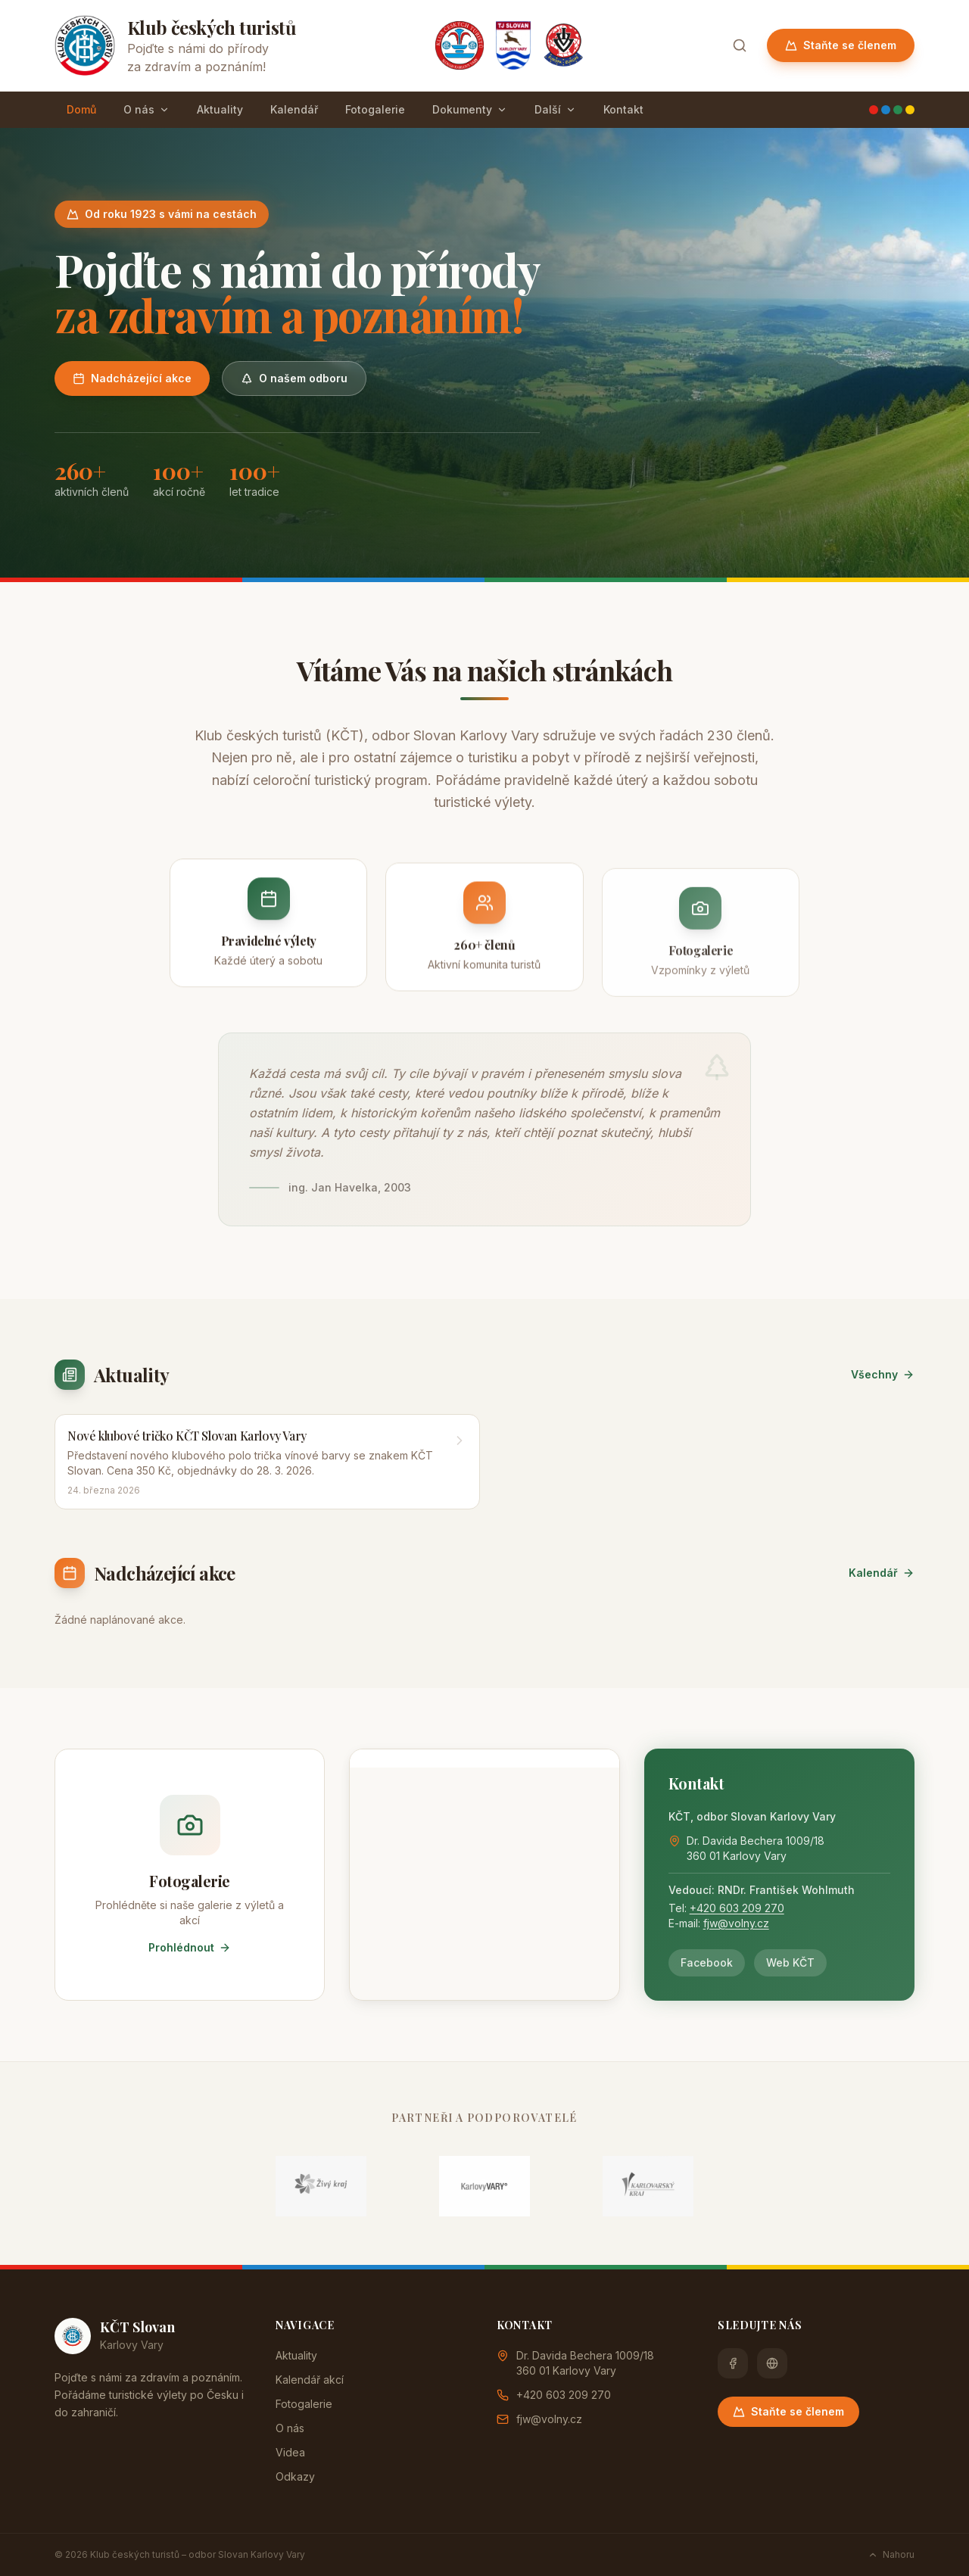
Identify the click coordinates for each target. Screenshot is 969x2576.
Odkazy (295, 2476)
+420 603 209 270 (737, 1908)
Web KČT (790, 1962)
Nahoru (891, 2554)
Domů (81, 109)
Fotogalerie (375, 109)
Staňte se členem (840, 45)
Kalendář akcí (310, 2379)
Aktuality (220, 109)
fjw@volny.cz (736, 1923)
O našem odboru (294, 378)
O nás (146, 109)
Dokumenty (469, 109)
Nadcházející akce (132, 378)
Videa (290, 2452)
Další (555, 109)
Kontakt (623, 109)
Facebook (707, 1962)
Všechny (882, 1374)
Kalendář (294, 109)
